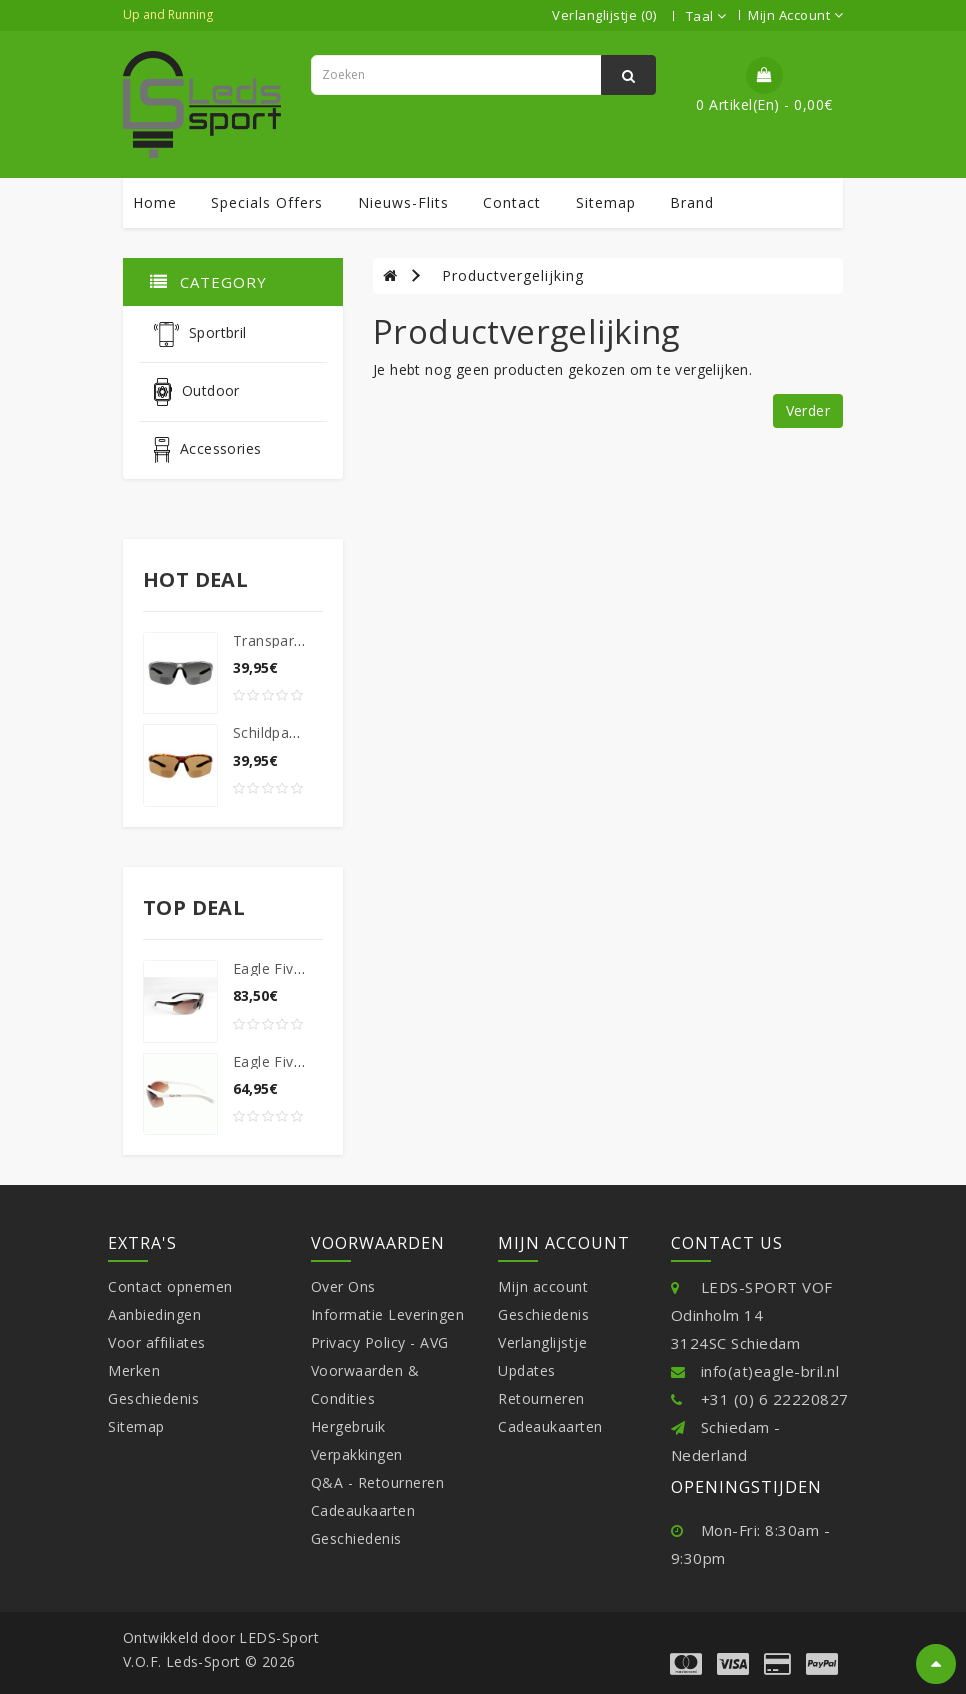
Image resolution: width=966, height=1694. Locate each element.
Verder (808, 410)
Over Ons (343, 1286)
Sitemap (136, 1426)
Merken (134, 1370)
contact (512, 202)
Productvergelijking (513, 275)
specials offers (267, 202)
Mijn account (543, 1286)
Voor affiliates (157, 1342)
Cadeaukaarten (363, 1510)
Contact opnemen (170, 1286)
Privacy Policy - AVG (380, 1342)
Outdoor (197, 392)
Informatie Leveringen (388, 1314)
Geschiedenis (153, 1398)
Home (155, 202)
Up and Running (168, 14)
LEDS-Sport (279, 1637)
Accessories (207, 450)
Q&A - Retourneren (378, 1482)
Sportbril (200, 334)
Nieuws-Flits (403, 202)
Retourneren (541, 1398)
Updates (527, 1370)
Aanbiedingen (154, 1314)
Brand (692, 202)
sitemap (606, 202)
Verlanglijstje (542, 1342)
